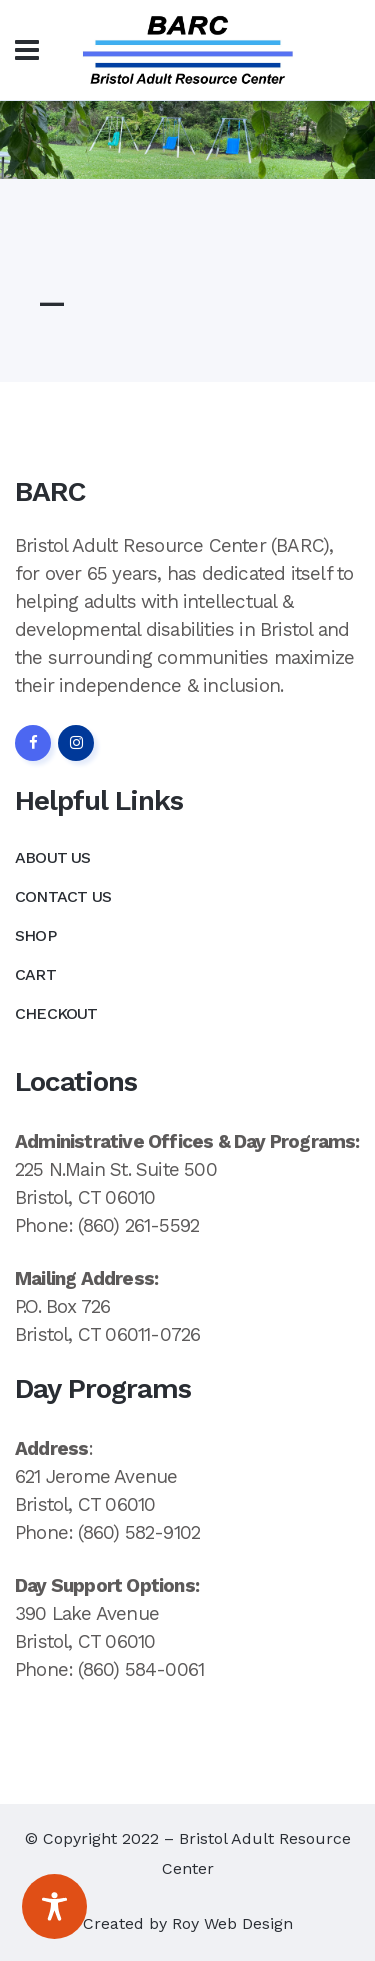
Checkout (56, 1013)
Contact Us (63, 896)
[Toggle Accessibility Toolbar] (54, 1906)
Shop (35, 935)
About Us (53, 857)
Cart (35, 974)
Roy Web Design (232, 1923)
